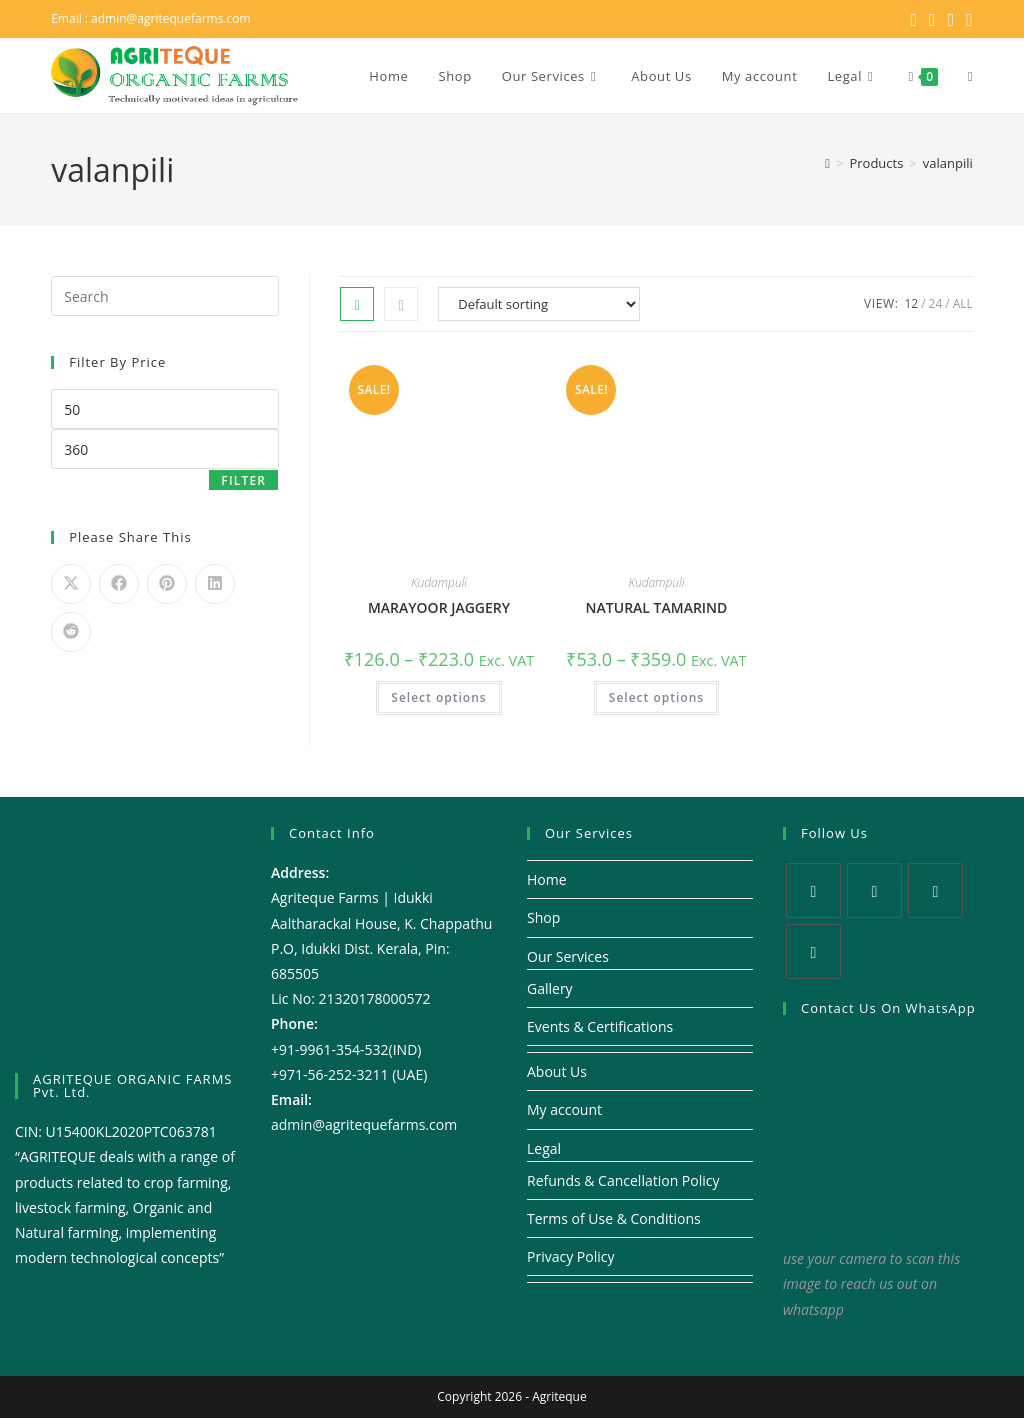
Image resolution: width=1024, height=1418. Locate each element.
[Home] (827, 163)
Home (547, 879)
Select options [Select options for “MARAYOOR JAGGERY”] (438, 697)
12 (911, 303)
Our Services (568, 956)
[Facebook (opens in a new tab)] (932, 19)
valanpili (948, 163)
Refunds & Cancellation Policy (623, 1180)
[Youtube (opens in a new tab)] (966, 19)
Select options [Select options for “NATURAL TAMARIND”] (656, 697)
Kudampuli (439, 582)
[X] (813, 890)
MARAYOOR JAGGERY (439, 607)
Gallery (550, 988)
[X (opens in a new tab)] (913, 19)
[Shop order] (539, 304)
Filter (243, 480)
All (963, 303)
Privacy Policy (570, 1256)
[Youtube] (813, 951)
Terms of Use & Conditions (614, 1218)
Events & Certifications (600, 1026)
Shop (543, 917)
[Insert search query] (165, 296)
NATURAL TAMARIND (657, 607)
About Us (557, 1071)
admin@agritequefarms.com (171, 18)
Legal (544, 1148)
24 (936, 303)
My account (564, 1109)
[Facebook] (874, 890)
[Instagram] (935, 890)
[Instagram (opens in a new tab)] (951, 19)
